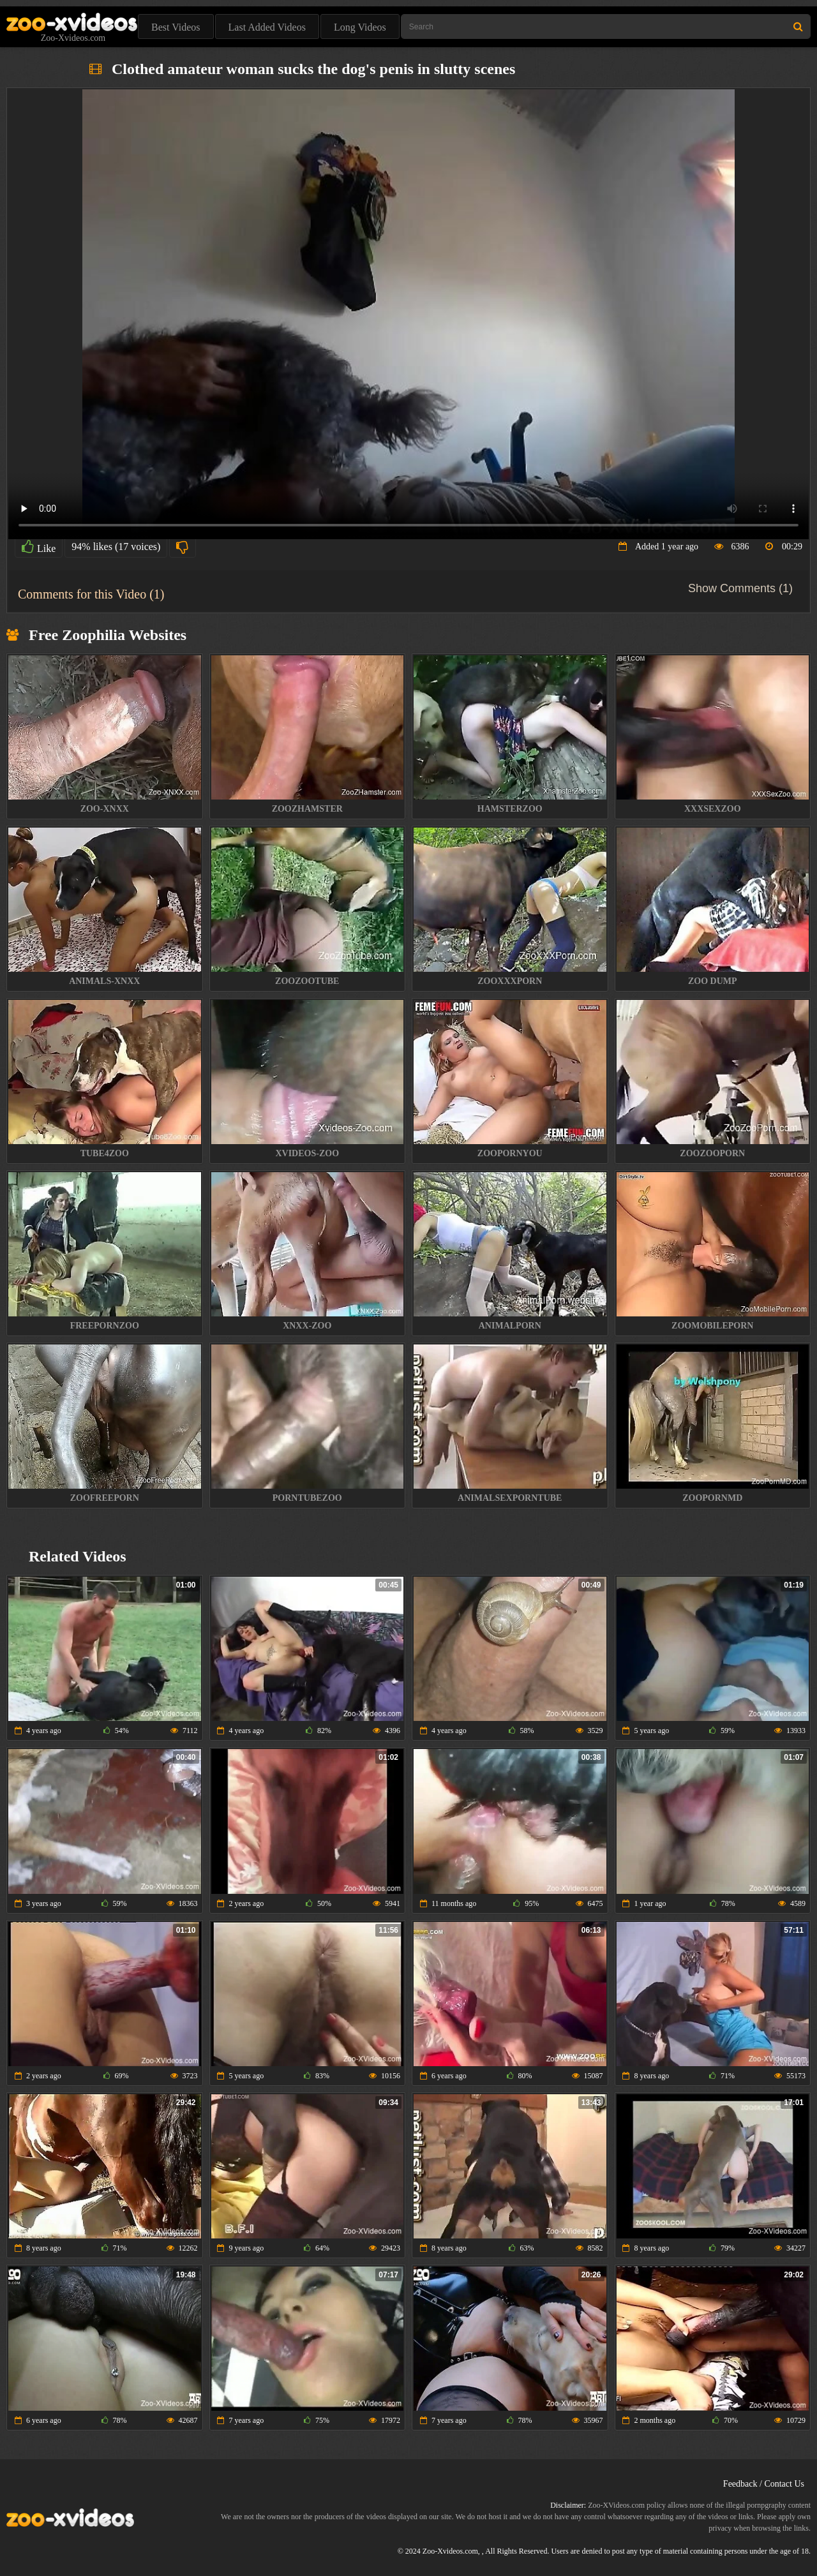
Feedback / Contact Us (763, 2484)
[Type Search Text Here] (605, 26)
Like (39, 547)
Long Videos (360, 27)
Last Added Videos (267, 27)
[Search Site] (798, 26)
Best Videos (175, 27)
